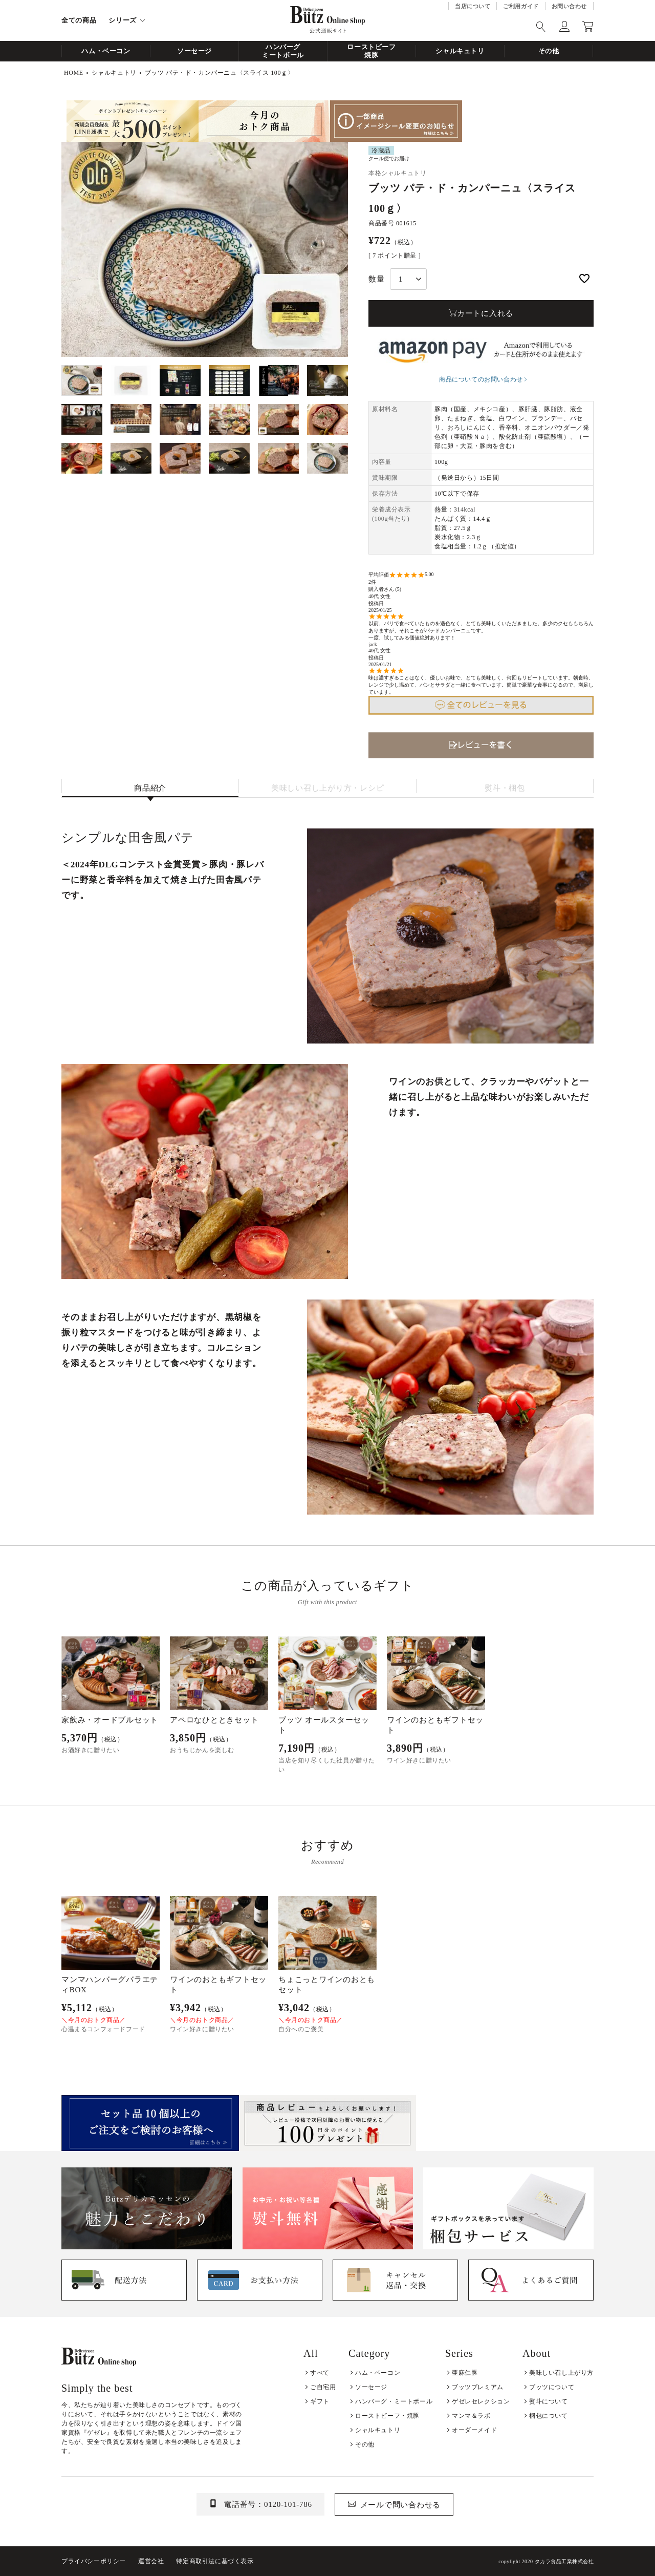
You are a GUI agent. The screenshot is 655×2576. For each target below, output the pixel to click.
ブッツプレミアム (478, 2387)
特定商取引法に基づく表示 (214, 2561)
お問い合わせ (569, 6)
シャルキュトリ (460, 51)
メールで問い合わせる (400, 2505)
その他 (548, 51)
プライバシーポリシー (93, 2561)
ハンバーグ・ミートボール (393, 2401)
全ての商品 (78, 20)
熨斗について (548, 2401)
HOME (73, 72)
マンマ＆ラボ (471, 2415)
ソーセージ (194, 51)
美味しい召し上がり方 (561, 2372)
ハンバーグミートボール (283, 51)
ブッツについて (551, 2387)
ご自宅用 (323, 2387)
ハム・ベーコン (105, 51)
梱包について (548, 2415)
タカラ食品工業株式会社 (564, 2561)
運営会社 (151, 2561)
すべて (320, 2372)
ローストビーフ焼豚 (371, 51)
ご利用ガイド (520, 6)
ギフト (320, 2401)
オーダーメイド (474, 2430)
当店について (472, 6)
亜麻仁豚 (464, 2372)
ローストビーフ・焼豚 (387, 2415)
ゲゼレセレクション (481, 2401)
